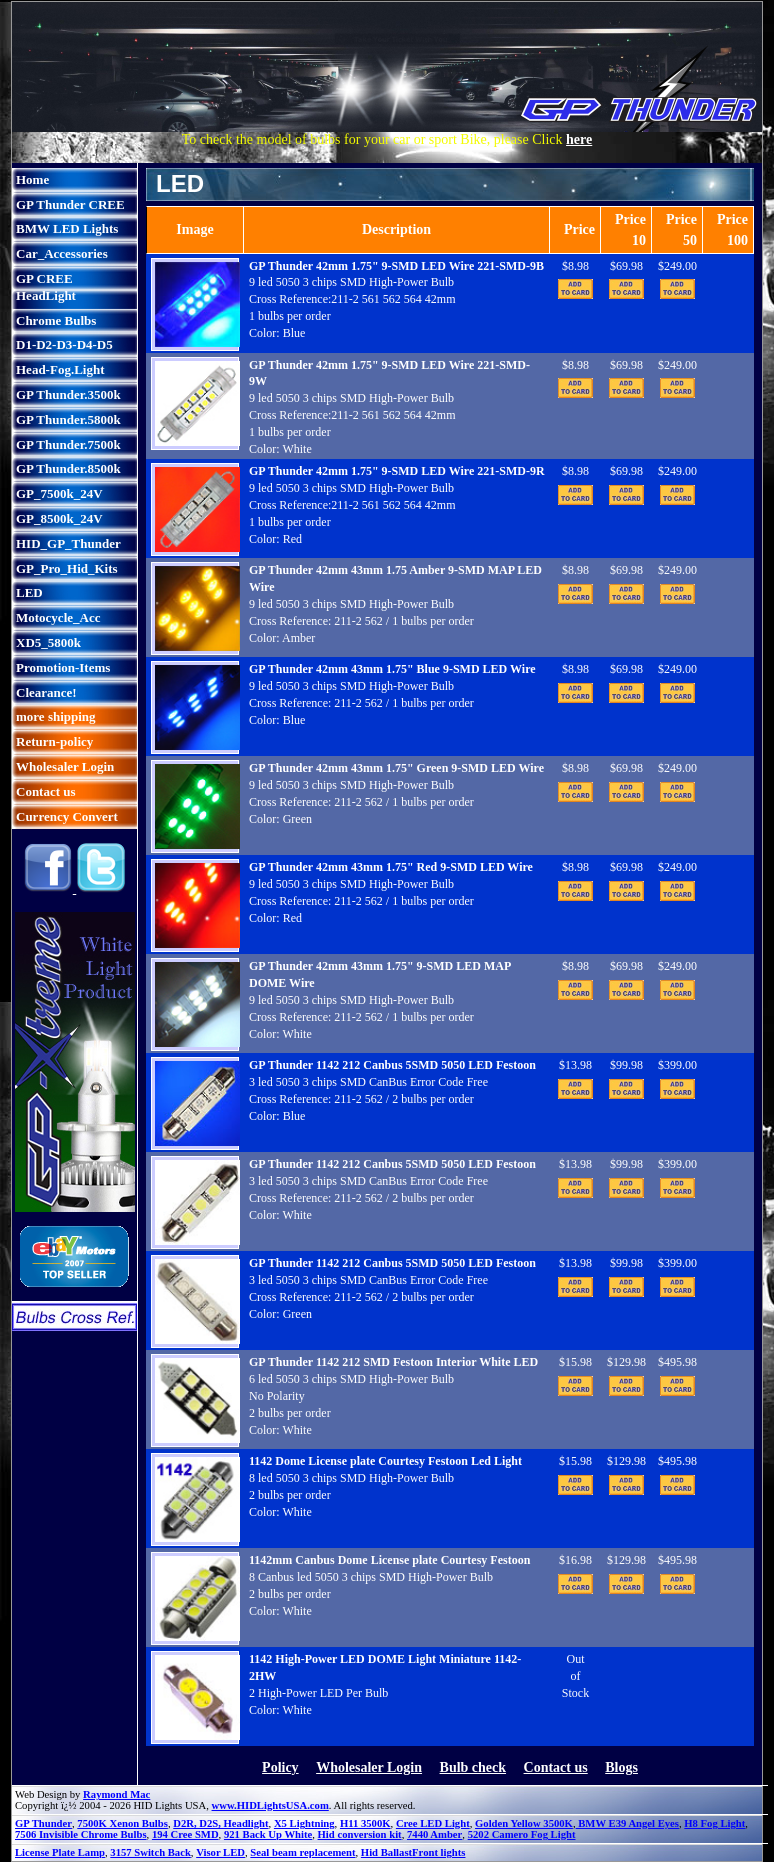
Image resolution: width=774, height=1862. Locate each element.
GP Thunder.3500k (68, 394)
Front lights (438, 1852)
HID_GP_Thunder (68, 543)
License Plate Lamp (60, 1852)
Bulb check (473, 1767)
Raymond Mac (116, 1794)
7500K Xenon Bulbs (122, 1823)
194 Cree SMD (185, 1834)
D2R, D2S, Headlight (220, 1823)
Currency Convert (67, 816)
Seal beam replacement (302, 1852)
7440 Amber (434, 1834)
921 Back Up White (268, 1834)
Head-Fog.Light (60, 369)
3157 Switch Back (150, 1852)
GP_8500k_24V (59, 518)
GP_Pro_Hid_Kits (67, 568)
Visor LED (220, 1852)
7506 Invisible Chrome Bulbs (81, 1834)
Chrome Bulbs (56, 320)
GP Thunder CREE (70, 204)
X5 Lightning (304, 1823)
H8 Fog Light (714, 1823)
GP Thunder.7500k (68, 444)
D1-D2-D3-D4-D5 (64, 344)
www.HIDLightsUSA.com (270, 1805)
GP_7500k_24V (59, 493)
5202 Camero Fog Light (522, 1834)
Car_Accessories (62, 253)
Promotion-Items (63, 667)
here (579, 139)
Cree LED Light (433, 1823)
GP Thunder (43, 1823)
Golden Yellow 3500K (524, 1823)
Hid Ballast (386, 1852)
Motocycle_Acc (58, 617)
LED (29, 592)
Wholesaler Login (65, 766)
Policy (280, 1767)
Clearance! (46, 692)
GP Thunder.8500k (68, 468)
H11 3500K (365, 1823)
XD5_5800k (48, 642)
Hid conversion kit (360, 1834)
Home (32, 179)
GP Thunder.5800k (68, 419)
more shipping (56, 716)
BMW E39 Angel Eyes (627, 1823)
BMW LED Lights (67, 228)
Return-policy (54, 741)
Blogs (621, 1767)
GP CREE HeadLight (46, 287)
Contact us (46, 791)
